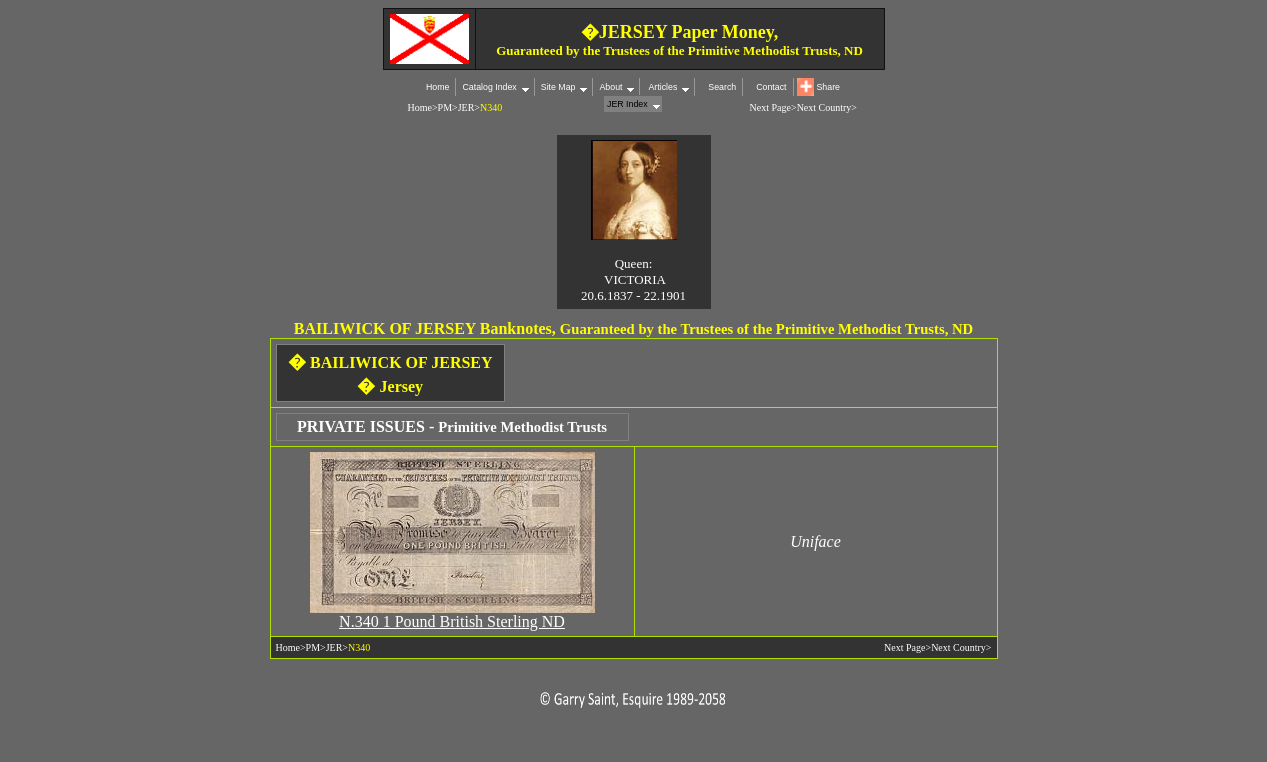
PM (445, 107)
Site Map (558, 87)
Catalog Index (489, 87)
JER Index (627, 104)
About (610, 87)
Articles (661, 87)
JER (466, 107)
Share (828, 87)
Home (437, 87)
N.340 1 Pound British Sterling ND (452, 621)
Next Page (770, 107)
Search (722, 87)
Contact (771, 87)
